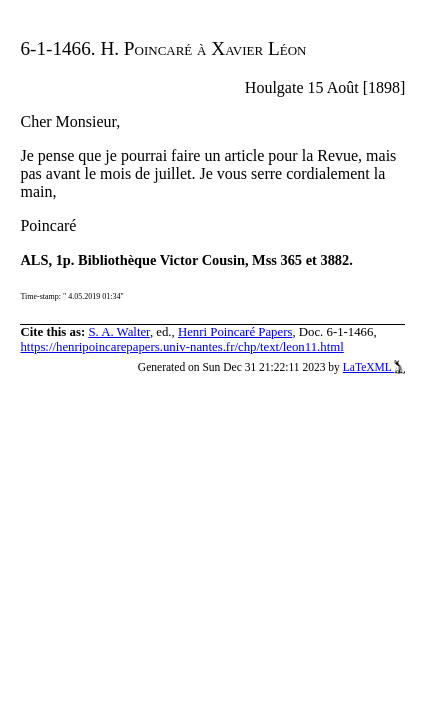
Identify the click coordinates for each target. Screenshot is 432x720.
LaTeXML (374, 367)
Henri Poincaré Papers (235, 332)
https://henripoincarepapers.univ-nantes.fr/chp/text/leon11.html (181, 347)
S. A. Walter (119, 332)
